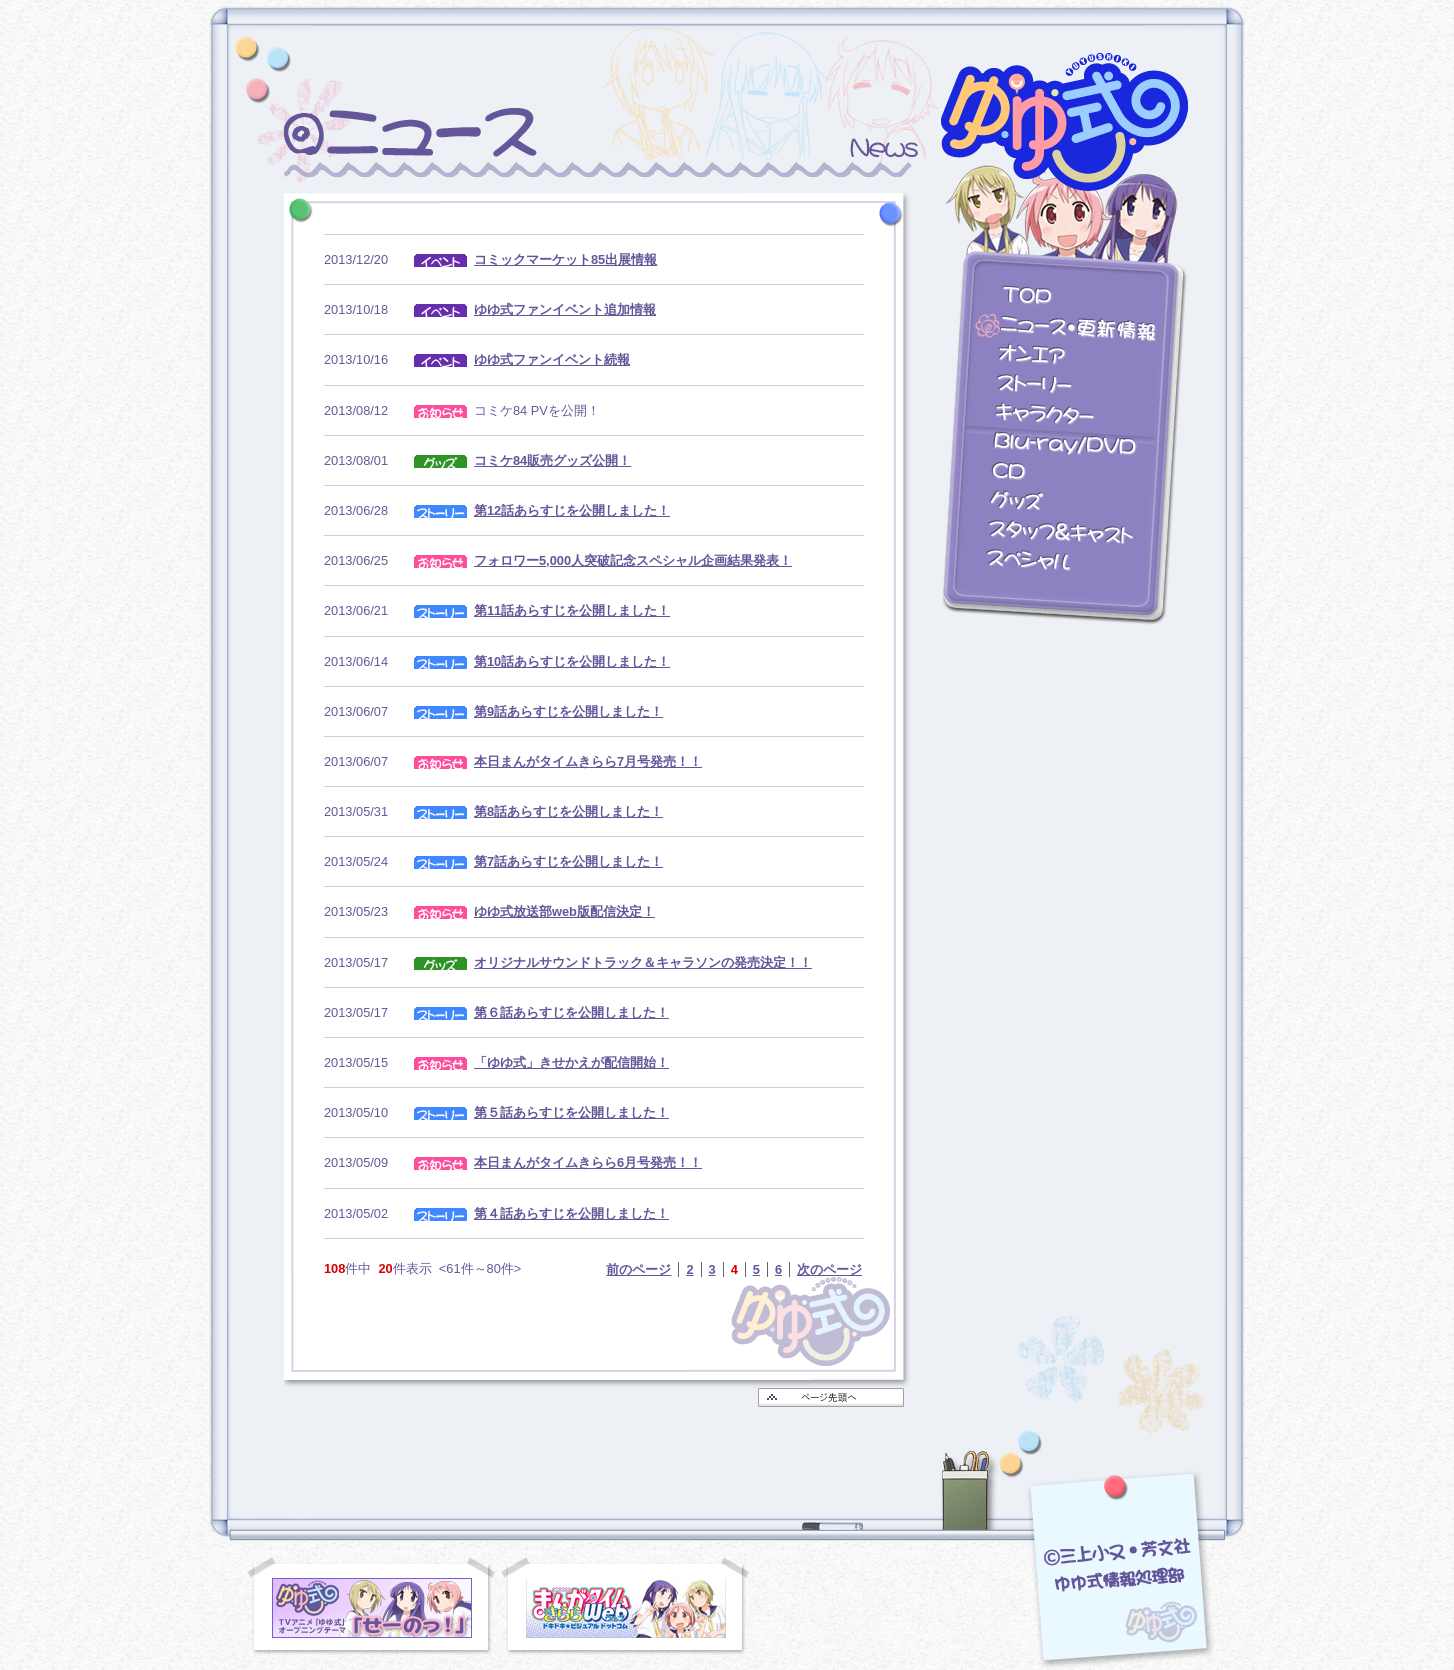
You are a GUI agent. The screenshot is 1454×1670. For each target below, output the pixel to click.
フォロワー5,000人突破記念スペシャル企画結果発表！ (633, 560)
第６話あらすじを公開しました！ (571, 1012)
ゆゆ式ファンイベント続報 (552, 359)
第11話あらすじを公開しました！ (572, 610)
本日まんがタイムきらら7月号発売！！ (588, 761)
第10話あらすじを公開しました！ (572, 661)
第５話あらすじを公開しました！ (571, 1112)
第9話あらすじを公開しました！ (568, 711)
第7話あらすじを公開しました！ (568, 861)
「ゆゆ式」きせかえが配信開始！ (571, 1062)
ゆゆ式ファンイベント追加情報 (565, 309)
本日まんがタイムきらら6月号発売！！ (588, 1162)
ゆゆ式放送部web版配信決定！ (564, 911)
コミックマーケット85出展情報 (565, 259)
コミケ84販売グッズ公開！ (552, 460)
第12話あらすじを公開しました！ (572, 510)
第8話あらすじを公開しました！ (568, 811)
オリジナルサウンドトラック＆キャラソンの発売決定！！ (643, 962)
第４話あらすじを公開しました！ (571, 1213)
